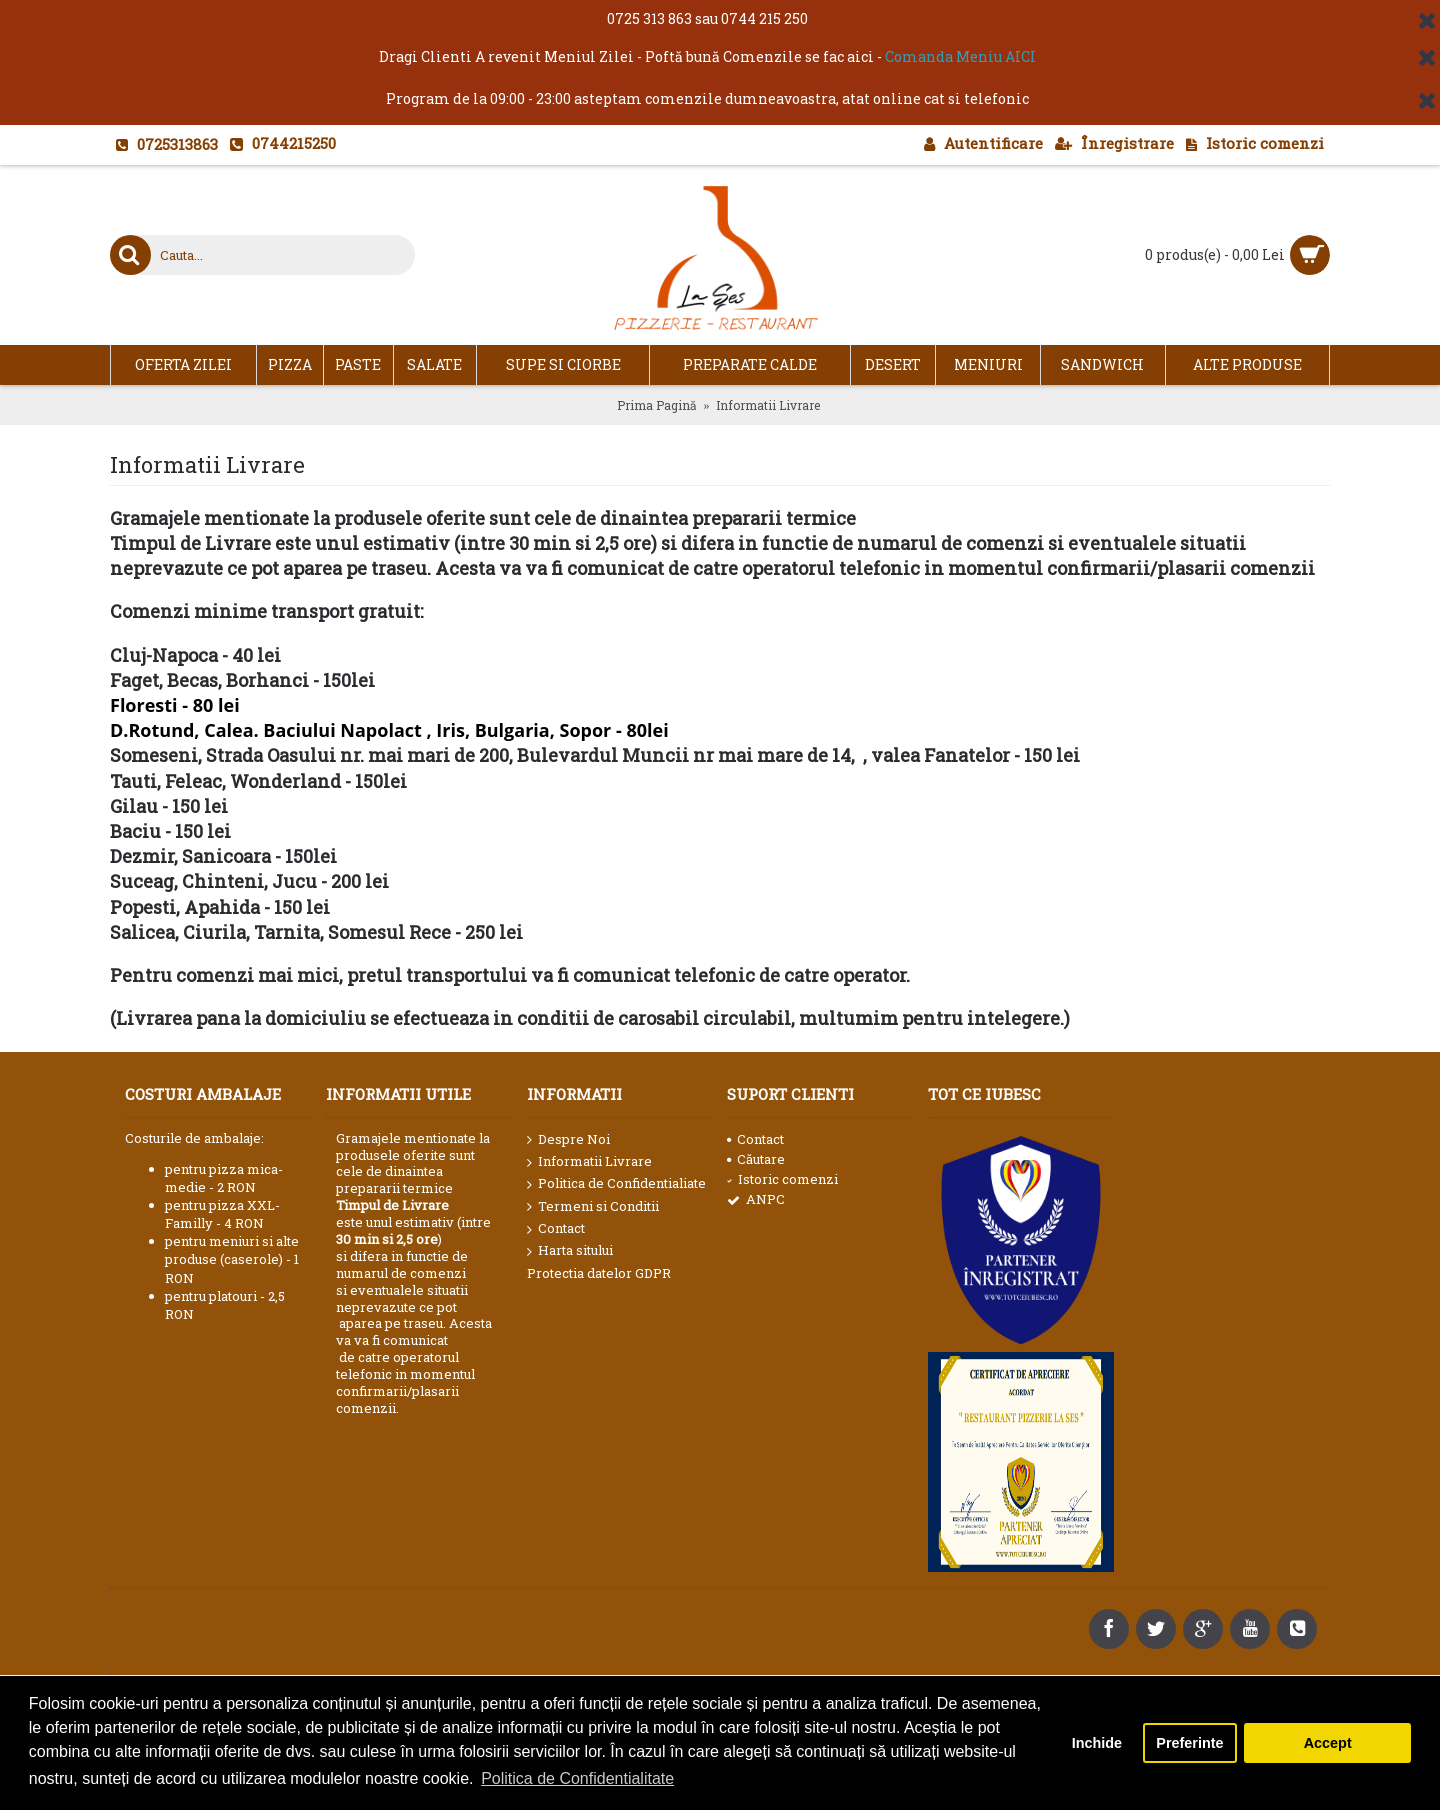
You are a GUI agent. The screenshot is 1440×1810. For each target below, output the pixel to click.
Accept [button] (1328, 1743)
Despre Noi (568, 1140)
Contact (556, 1229)
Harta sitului (570, 1251)
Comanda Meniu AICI (960, 56)
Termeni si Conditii (593, 1207)
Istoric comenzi (782, 1179)
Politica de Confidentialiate (616, 1184)
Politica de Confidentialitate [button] (577, 1778)
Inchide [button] (1097, 1743)
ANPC (756, 1199)
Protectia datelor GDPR (599, 1273)
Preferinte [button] (1189, 1743)
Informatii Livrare (589, 1162)
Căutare (756, 1159)
